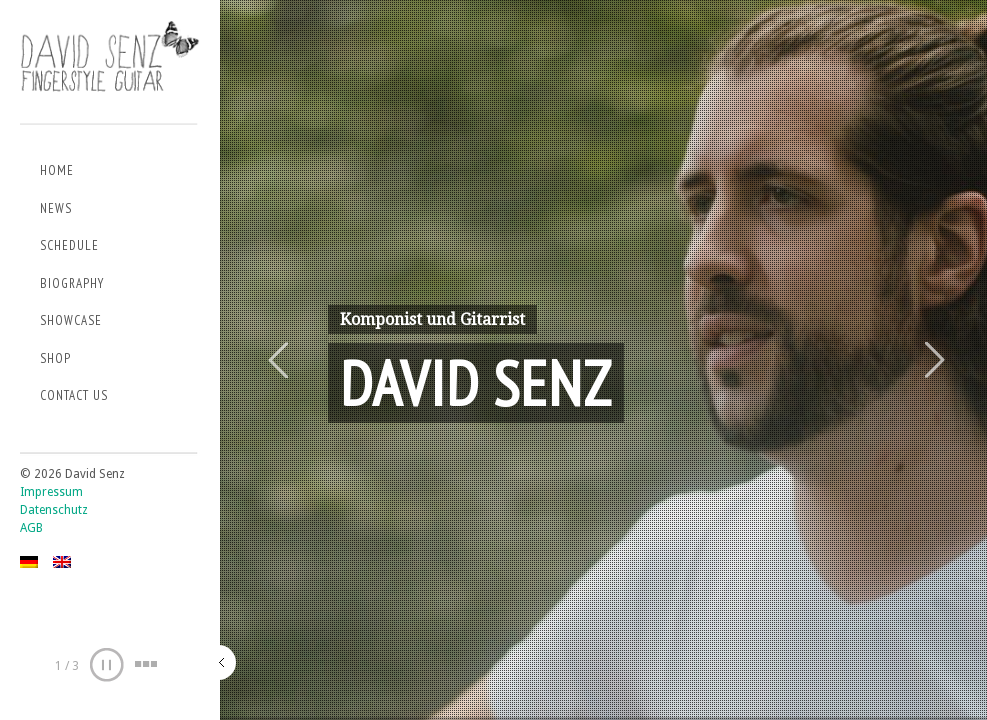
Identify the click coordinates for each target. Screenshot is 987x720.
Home (57, 170)
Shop (55, 358)
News (56, 208)
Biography (72, 283)
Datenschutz (54, 510)
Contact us (74, 395)
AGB (31, 528)
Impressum (51, 492)
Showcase (71, 320)
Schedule (69, 245)
